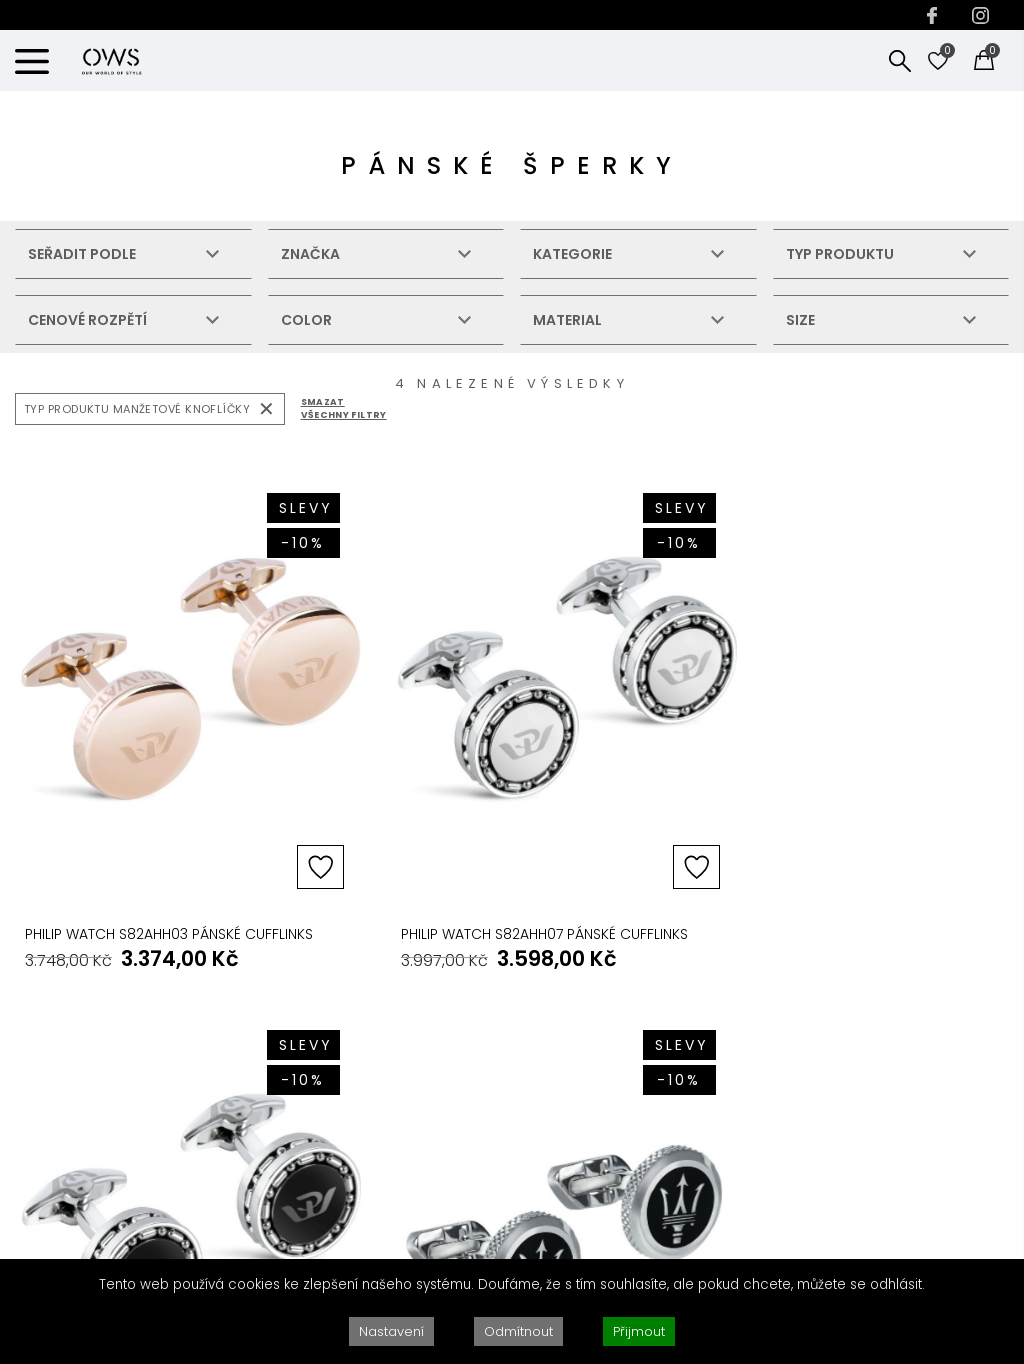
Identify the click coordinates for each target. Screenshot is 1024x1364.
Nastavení (391, 1331)
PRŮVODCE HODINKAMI (533, 1135)
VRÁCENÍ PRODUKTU (524, 1077)
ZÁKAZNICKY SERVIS (530, 992)
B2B (279, 1077)
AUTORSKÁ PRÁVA (710, 1048)
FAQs (476, 1048)
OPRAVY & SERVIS (515, 1106)
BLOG (284, 1135)
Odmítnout (518, 1331)
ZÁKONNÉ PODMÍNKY (726, 992)
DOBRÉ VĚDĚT (314, 992)
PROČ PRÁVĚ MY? (322, 1106)
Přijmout (639, 1331)
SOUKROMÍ (688, 1135)
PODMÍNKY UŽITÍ (703, 1164)
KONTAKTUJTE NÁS (913, 992)
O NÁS (287, 1048)
